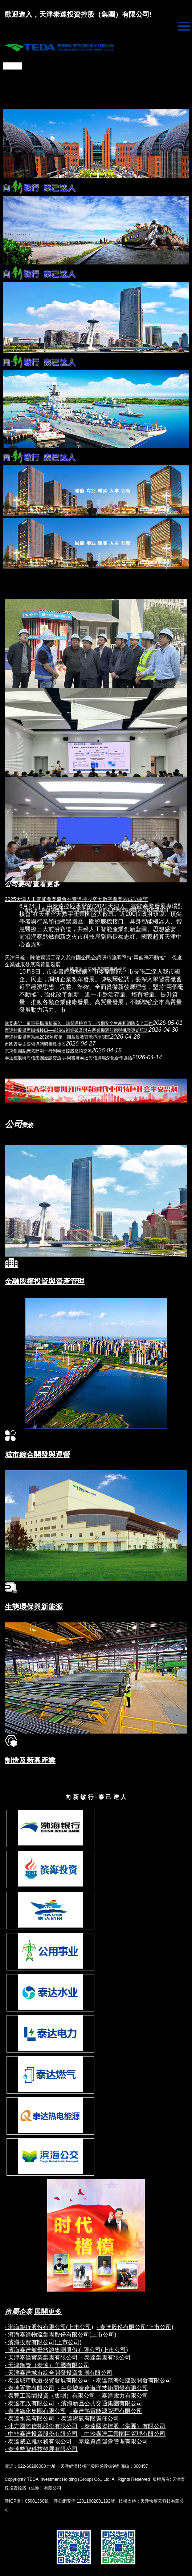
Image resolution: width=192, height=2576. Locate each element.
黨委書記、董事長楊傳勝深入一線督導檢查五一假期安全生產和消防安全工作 (79, 1023)
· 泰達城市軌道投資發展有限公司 (47, 2380)
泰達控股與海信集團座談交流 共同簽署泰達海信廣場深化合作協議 (68, 1057)
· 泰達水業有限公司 (29, 2418)
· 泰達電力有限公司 (123, 2396)
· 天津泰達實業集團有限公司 (41, 2357)
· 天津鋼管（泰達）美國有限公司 (47, 2365)
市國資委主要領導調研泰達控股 (35, 1044)
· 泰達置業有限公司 (29, 2388)
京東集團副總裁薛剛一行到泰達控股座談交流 (48, 1051)
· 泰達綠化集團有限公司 (35, 2411)
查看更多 (46, 884)
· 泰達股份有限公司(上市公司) (135, 2327)
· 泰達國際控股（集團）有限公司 (123, 2426)
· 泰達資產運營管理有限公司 (111, 2441)
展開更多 (48, 2312)
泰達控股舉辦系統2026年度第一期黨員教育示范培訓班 (57, 1037)
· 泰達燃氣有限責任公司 (88, 2418)
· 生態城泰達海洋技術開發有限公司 (103, 2388)
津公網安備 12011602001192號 (83, 2501)
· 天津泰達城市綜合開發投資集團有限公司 (59, 2373)
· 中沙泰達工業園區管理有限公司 (123, 2434)
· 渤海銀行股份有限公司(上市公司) (49, 2327)
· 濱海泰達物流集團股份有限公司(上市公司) (61, 2335)
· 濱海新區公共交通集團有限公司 (100, 2403)
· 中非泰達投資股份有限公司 (41, 2434)
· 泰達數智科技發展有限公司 (41, 2449)
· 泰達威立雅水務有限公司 (38, 2441)
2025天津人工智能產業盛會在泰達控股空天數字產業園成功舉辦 (76, 899)
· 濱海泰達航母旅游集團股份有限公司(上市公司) (66, 2350)
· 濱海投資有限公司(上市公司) (43, 2342)
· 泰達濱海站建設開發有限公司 (132, 2380)
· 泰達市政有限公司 (29, 2403)
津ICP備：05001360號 (27, 2501)
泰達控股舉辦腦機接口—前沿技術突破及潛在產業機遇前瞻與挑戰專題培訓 (76, 1030)
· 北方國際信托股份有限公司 (41, 2426)
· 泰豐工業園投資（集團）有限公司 (50, 2396)
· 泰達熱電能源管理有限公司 (105, 2411)
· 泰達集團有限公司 (106, 2357)
